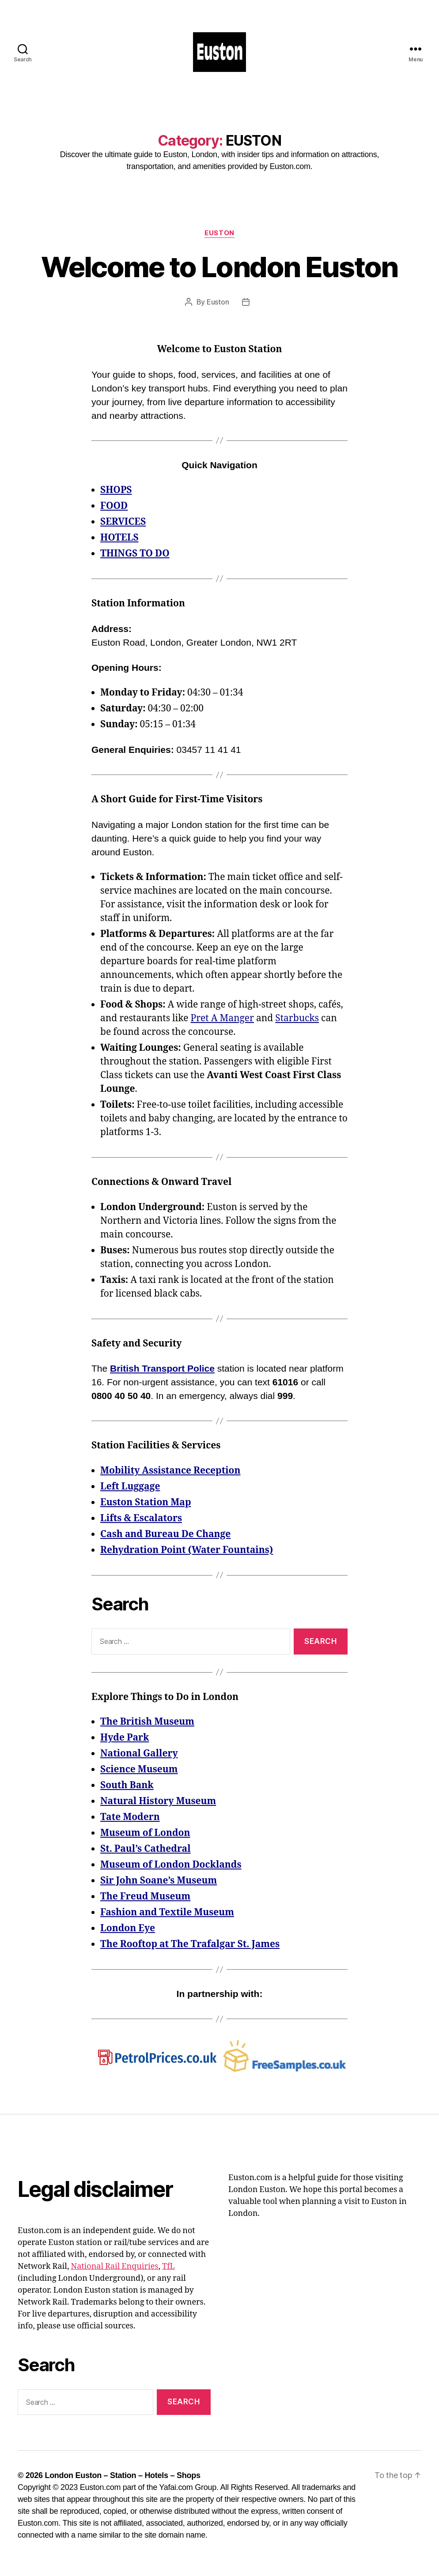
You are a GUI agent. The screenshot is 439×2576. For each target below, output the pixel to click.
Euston (218, 301)
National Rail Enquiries (114, 2266)
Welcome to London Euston (219, 267)
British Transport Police (162, 1368)
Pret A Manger (222, 1018)
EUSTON (219, 233)
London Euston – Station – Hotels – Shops (122, 2475)
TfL (168, 2266)
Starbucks (297, 1018)
